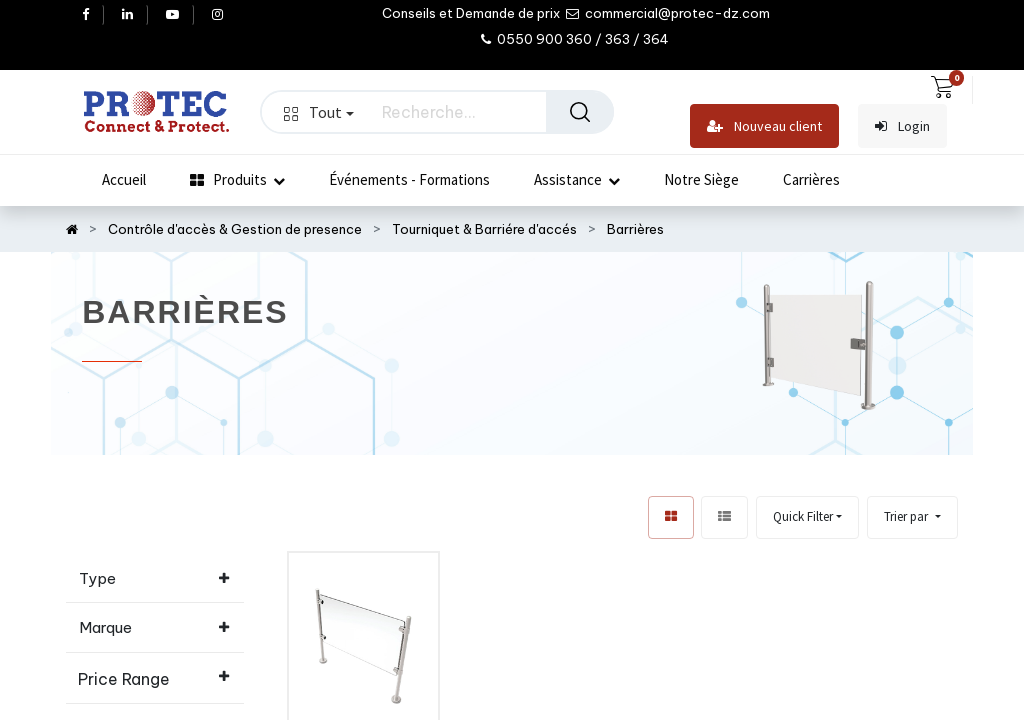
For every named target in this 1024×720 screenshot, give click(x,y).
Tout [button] (319, 112)
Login (902, 126)
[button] (912, 517)
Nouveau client (764, 126)
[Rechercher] (580, 112)
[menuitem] (124, 180)
